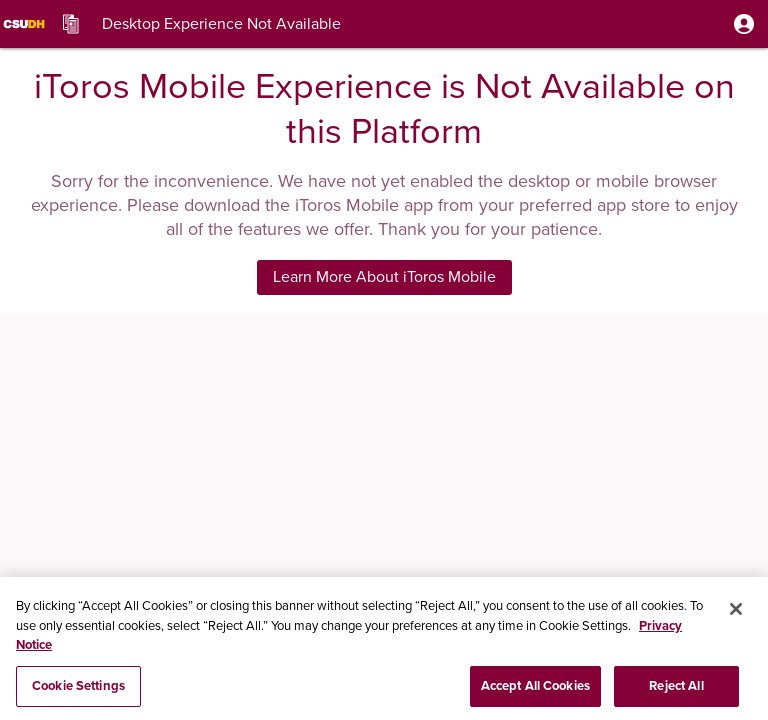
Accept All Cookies (535, 689)
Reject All (676, 689)
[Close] (736, 612)
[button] (744, 24)
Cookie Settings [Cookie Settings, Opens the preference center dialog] (78, 689)
